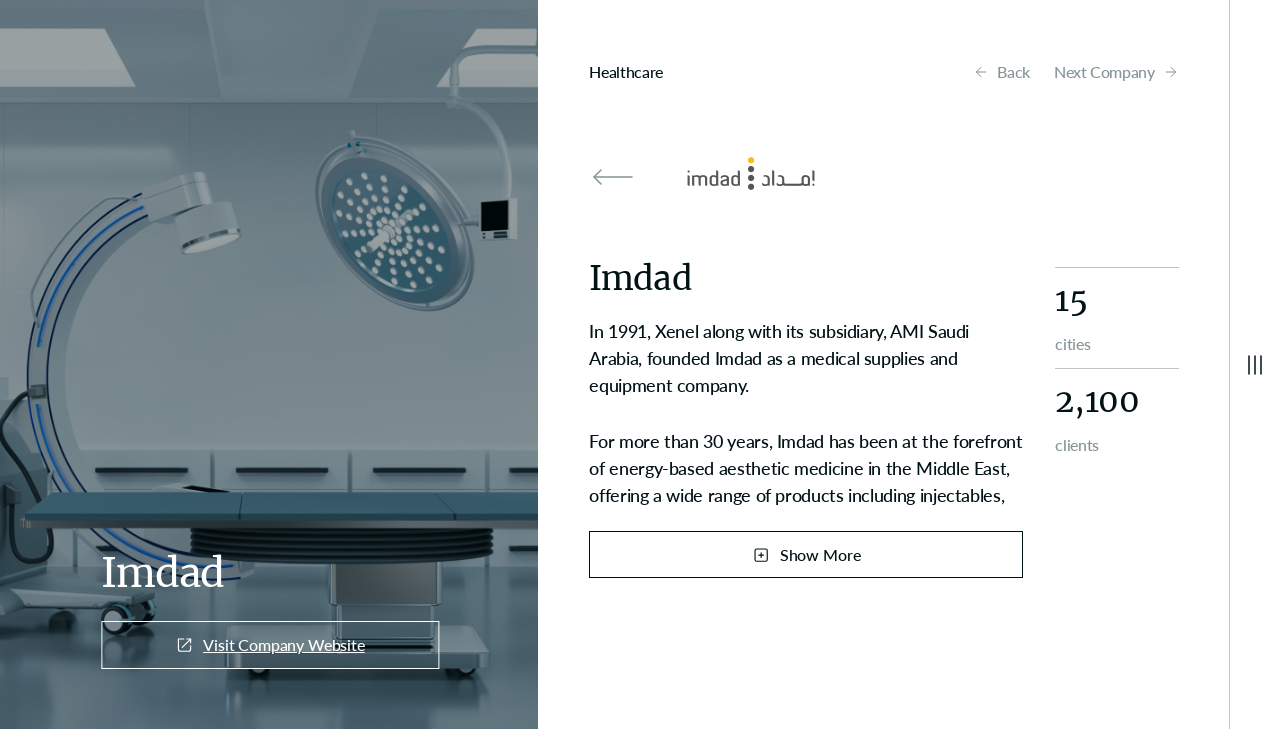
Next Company (1116, 71)
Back (1001, 71)
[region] (806, 412)
